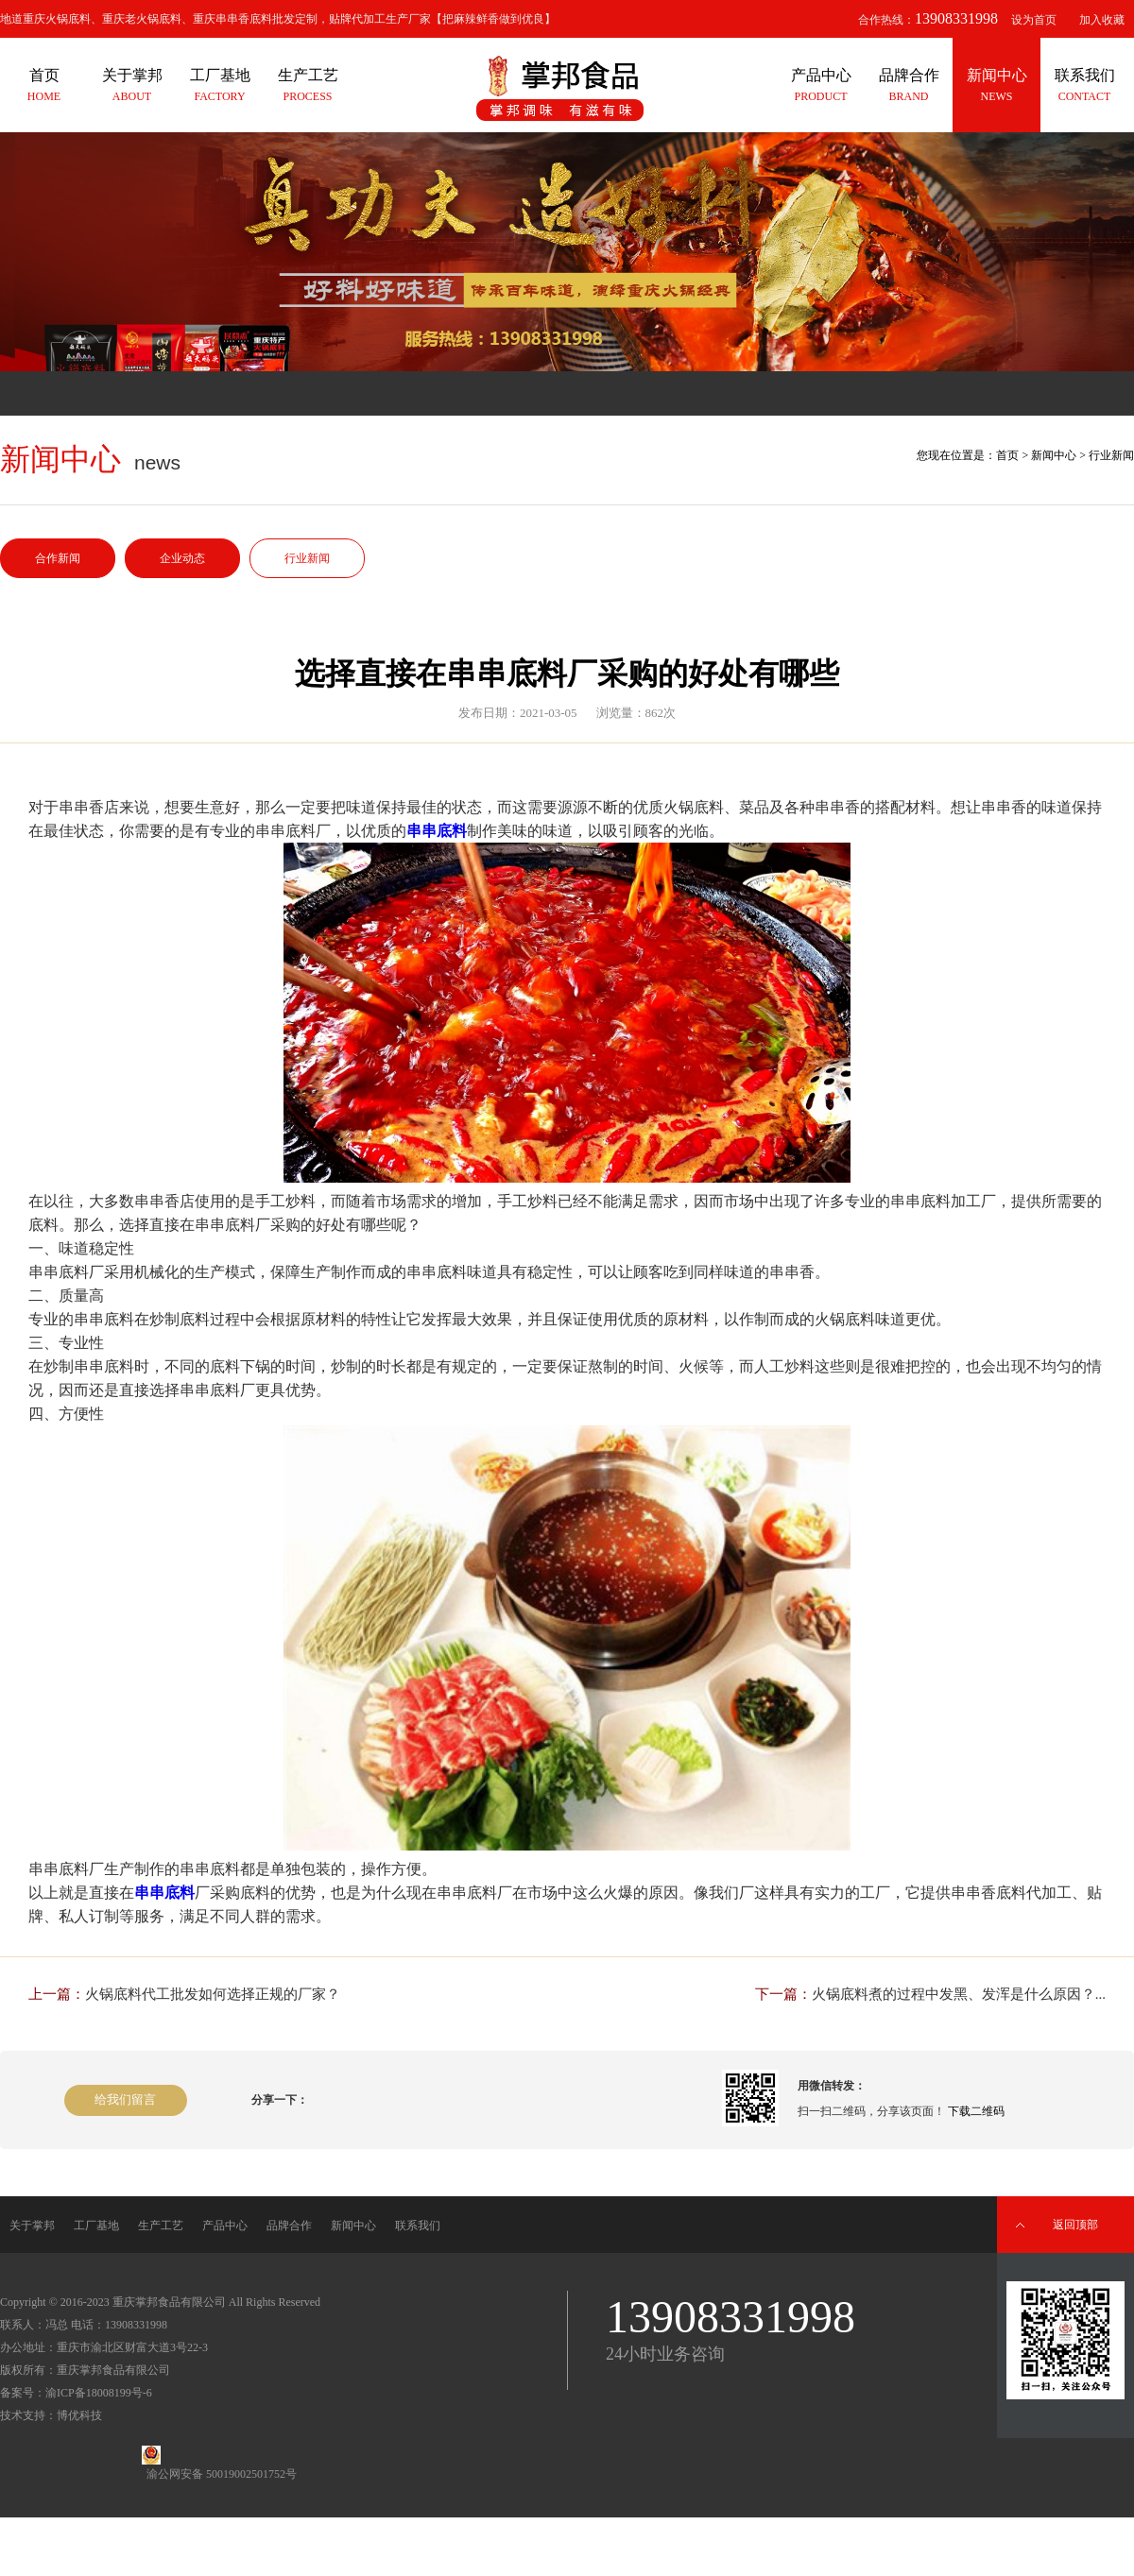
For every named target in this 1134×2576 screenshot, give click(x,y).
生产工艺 (160, 2225)
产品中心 (225, 2225)
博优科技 (79, 2415)
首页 (1007, 455)
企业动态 (182, 558)
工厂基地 (96, 2225)
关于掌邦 (32, 2225)
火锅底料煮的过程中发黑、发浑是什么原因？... (959, 1994)
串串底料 (436, 831)
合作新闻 (57, 558)
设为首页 (1034, 19)
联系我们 (417, 2225)
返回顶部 (1075, 2224)
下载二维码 (976, 2111)
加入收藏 (1102, 19)
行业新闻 (307, 558)
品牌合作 (289, 2225)
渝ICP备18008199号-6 (98, 2392)
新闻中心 (1053, 455)
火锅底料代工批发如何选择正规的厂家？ (212, 1994)
